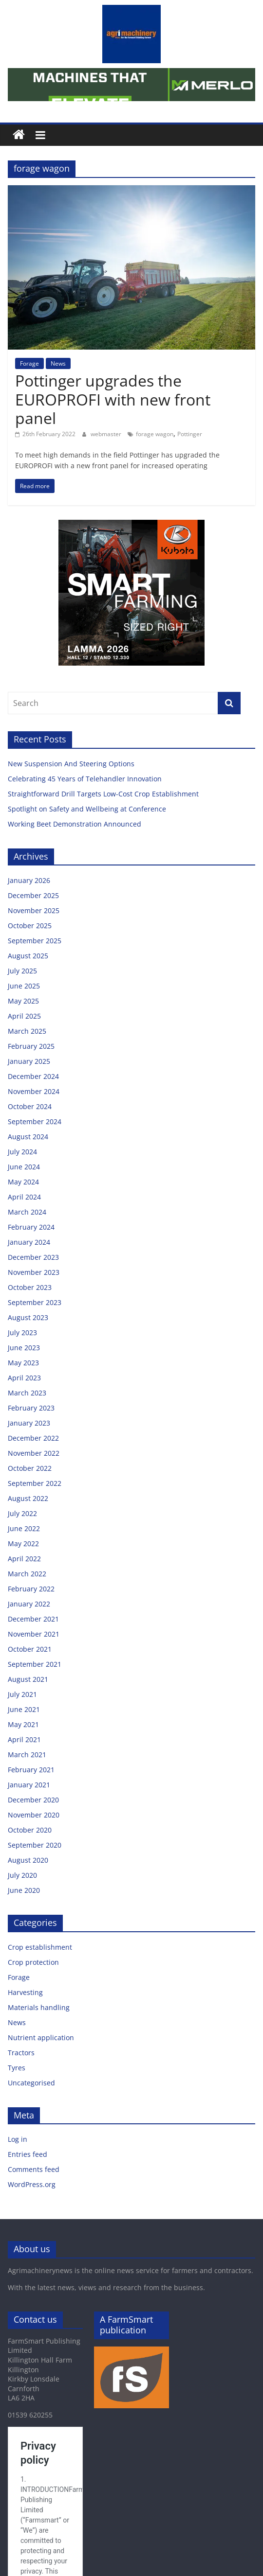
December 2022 (33, 1438)
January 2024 (29, 1242)
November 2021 (33, 1634)
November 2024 (33, 1091)
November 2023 (33, 1272)
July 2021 (22, 1694)
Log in (17, 2139)
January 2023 (29, 1423)
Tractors (21, 2052)
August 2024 (28, 1136)
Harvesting (25, 1992)
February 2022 (31, 1588)
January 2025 (29, 1061)
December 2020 (33, 1799)
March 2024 (27, 1212)
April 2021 (24, 1739)
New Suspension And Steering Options (72, 763)
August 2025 (28, 955)
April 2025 (24, 1016)
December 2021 (33, 1618)
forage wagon (154, 434)
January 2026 (29, 880)
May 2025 (23, 1001)
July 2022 (22, 1513)
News (58, 363)
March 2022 (27, 1573)
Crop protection (33, 1962)
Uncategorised (31, 2082)
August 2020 (28, 1860)
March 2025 (27, 1031)
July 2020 (22, 1875)
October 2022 (30, 1468)
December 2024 (33, 1076)
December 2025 (33, 895)
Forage (29, 363)
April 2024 (24, 1196)
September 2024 (34, 1121)
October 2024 (30, 1106)
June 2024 (24, 1166)
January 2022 (29, 1603)
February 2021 (31, 1769)
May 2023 (23, 1362)
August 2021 (28, 1679)
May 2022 (23, 1543)
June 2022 (24, 1528)
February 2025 (31, 1046)
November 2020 (33, 1814)
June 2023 (24, 1347)
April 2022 (24, 1558)
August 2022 (28, 1498)
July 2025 (22, 970)
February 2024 (31, 1227)
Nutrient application (41, 2037)
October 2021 (30, 1649)
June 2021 (24, 1709)
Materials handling (39, 2007)
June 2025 (24, 985)
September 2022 (34, 1483)
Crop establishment (40, 1947)
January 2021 (29, 1784)
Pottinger (189, 434)
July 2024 (22, 1151)
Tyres (16, 2067)
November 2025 (33, 910)
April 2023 (24, 1377)
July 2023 (22, 1332)
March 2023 (27, 1392)
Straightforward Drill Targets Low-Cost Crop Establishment (104, 793)
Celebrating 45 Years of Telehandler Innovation (87, 778)
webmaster (107, 434)
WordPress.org (32, 2184)
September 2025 (34, 940)
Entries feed (27, 2154)
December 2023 (33, 1257)
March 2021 (27, 1754)
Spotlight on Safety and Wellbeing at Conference (88, 808)
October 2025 (30, 925)
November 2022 (33, 1453)
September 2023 (34, 1302)
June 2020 (24, 1890)
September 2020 (34, 1845)
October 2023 (30, 1287)
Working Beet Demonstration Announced (74, 824)
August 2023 (28, 1317)
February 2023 (31, 1407)
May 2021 (23, 1724)
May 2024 (23, 1181)
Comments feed (33, 2169)
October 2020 (30, 1830)
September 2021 (34, 1664)
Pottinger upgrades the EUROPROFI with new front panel (112, 399)
